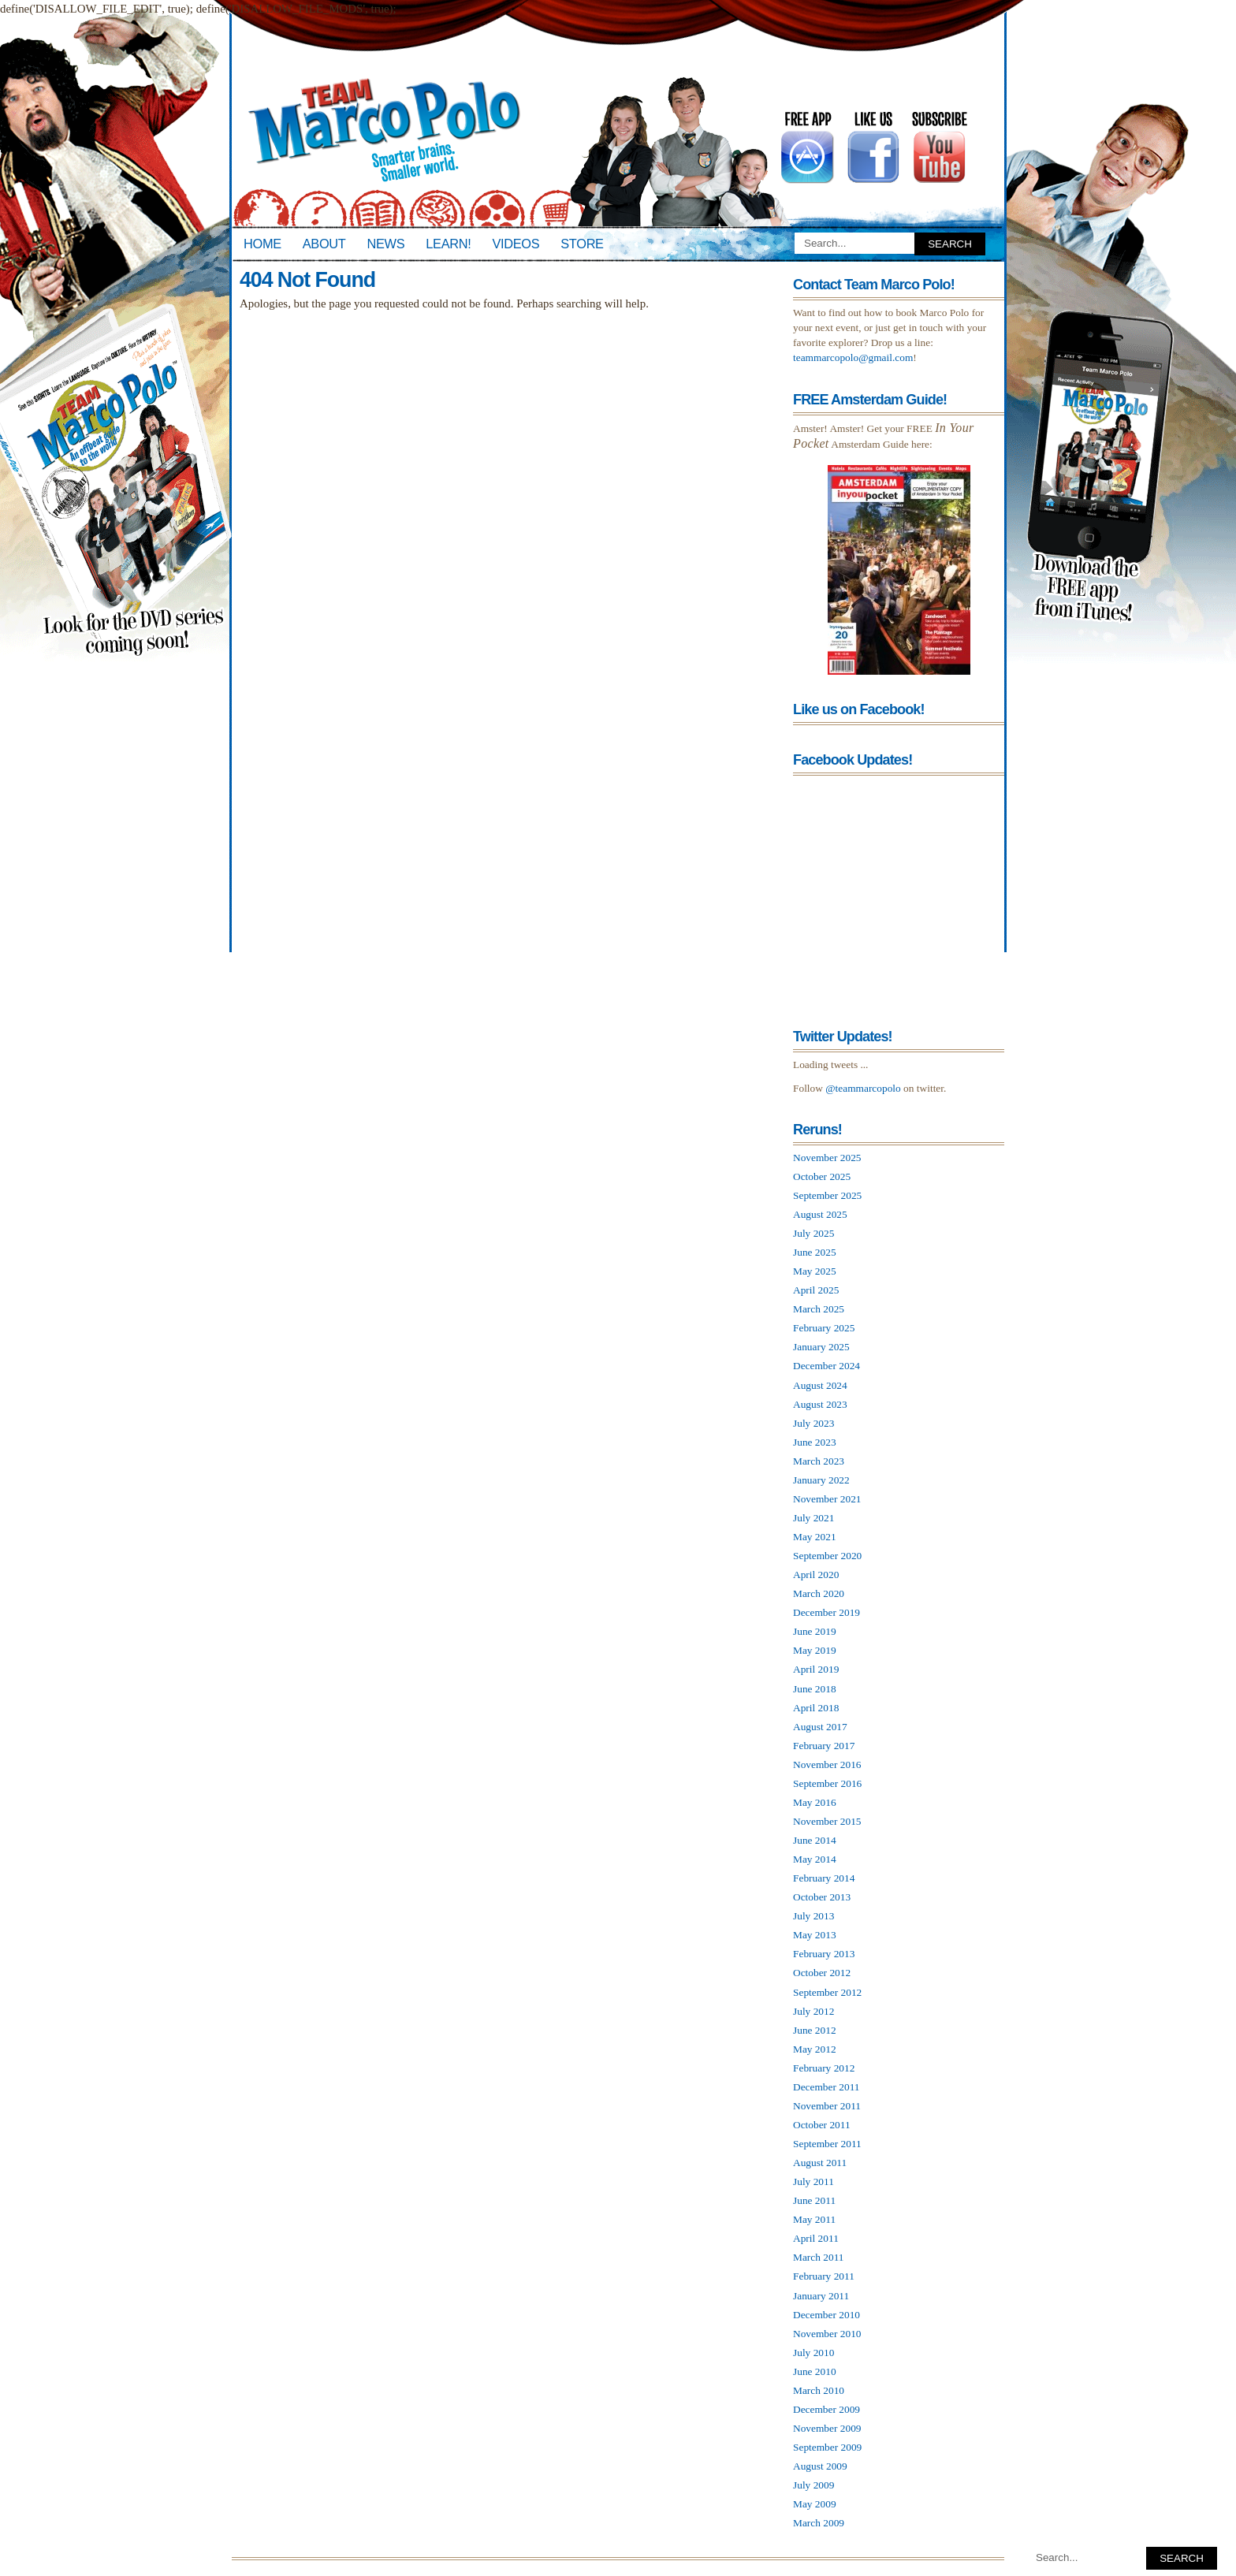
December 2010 (826, 2315)
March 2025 (818, 1309)
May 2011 (814, 2219)
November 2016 (827, 1764)
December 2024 (826, 1366)
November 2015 (827, 1821)
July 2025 (813, 1233)
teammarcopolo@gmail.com (853, 357)
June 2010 (814, 2371)
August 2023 (820, 1404)
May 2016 (814, 1802)
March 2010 (818, 2390)
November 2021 (827, 1499)
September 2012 (827, 1992)
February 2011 (823, 2276)
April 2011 (816, 2238)
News (386, 243)
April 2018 (816, 1708)
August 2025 (820, 1214)
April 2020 (816, 1574)
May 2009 (814, 2504)
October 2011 (822, 2125)
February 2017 (823, 1745)
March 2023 (818, 1461)
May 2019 (814, 1650)
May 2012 (814, 2049)
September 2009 (827, 2447)
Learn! (448, 243)
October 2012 (822, 1973)
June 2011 (814, 2200)
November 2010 (827, 2334)
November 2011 (827, 2106)
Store (581, 243)
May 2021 (814, 1537)
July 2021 (813, 1518)
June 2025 (814, 1252)
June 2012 (814, 2030)
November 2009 (827, 2428)
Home (262, 243)
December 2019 (826, 1612)
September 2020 (827, 1556)
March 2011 (818, 2257)
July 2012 (813, 2011)
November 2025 (827, 1157)
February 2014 (823, 1878)
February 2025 (823, 1328)
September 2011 (827, 2144)
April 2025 (816, 1290)
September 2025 (827, 1195)
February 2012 (823, 2068)
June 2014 (814, 1840)
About (324, 243)
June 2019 (814, 1631)
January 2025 (821, 1347)
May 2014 (814, 1859)
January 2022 (821, 1480)
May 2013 (814, 1935)
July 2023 (813, 1423)
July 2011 (813, 2181)
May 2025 (814, 1271)
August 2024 (820, 1385)
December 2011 (826, 2087)
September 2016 (827, 1783)
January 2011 (821, 2296)
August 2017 (820, 1727)
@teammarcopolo (863, 1088)
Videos (515, 243)
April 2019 (816, 1669)
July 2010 (813, 2352)
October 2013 (822, 1897)
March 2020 (818, 1593)
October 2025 (822, 1176)
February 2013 (823, 1954)
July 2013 (813, 1916)
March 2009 (818, 2523)
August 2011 (820, 2162)
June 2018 (814, 1689)
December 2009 (826, 2409)
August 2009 (820, 2466)
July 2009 (813, 2485)
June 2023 (814, 1442)
